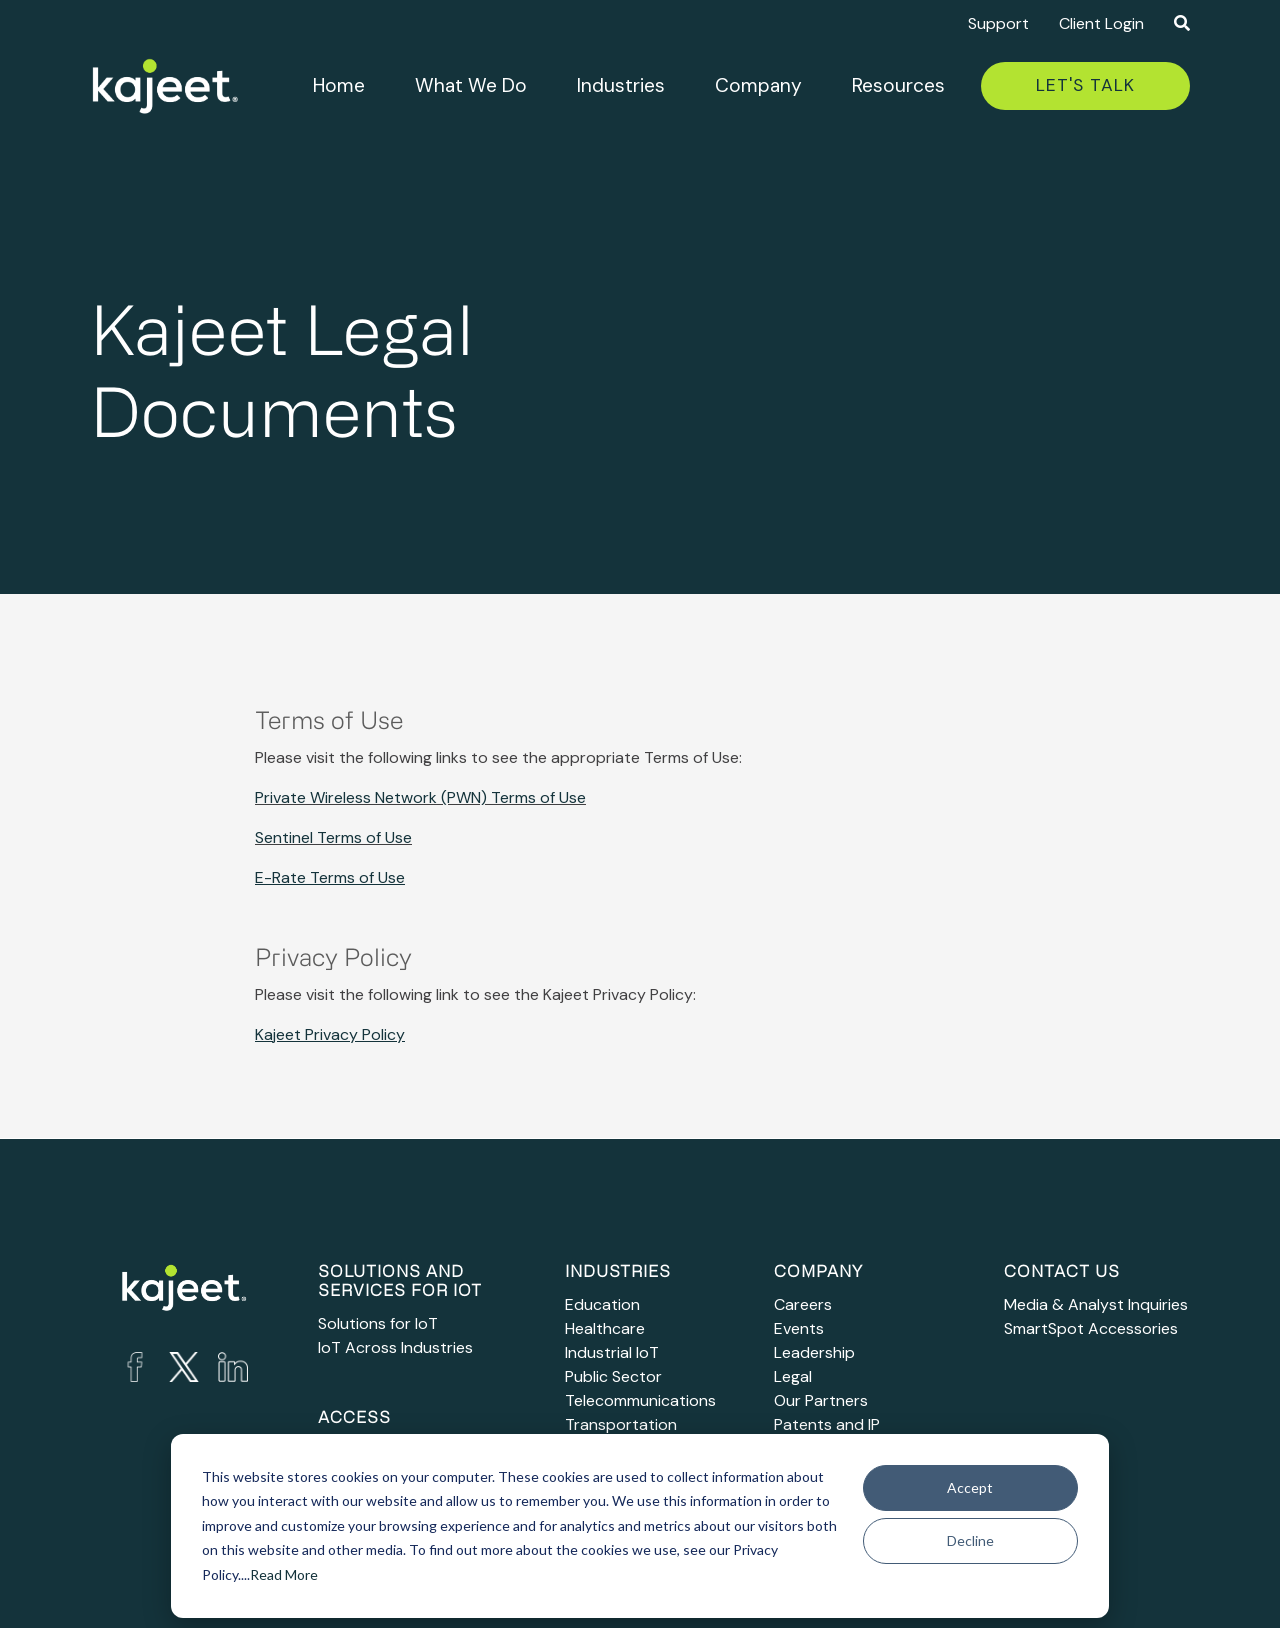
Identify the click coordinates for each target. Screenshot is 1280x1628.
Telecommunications (640, 1400)
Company (758, 85)
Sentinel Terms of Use (333, 837)
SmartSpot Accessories (1091, 1328)
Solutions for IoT (378, 1323)
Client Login (1101, 23)
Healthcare (605, 1328)
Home (339, 85)
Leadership (814, 1352)
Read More (284, 1574)
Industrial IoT (612, 1352)
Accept (970, 1487)
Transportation (621, 1424)
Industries (621, 85)
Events (799, 1328)
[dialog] (640, 1526)
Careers (803, 1304)
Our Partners (821, 1400)
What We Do (471, 85)
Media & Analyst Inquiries (1096, 1304)
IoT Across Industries (395, 1347)
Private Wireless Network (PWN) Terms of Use (420, 797)
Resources (898, 85)
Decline (970, 1540)
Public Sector (613, 1376)
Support (998, 23)
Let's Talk (1085, 85)
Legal (793, 1376)
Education (602, 1304)
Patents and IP (827, 1424)
